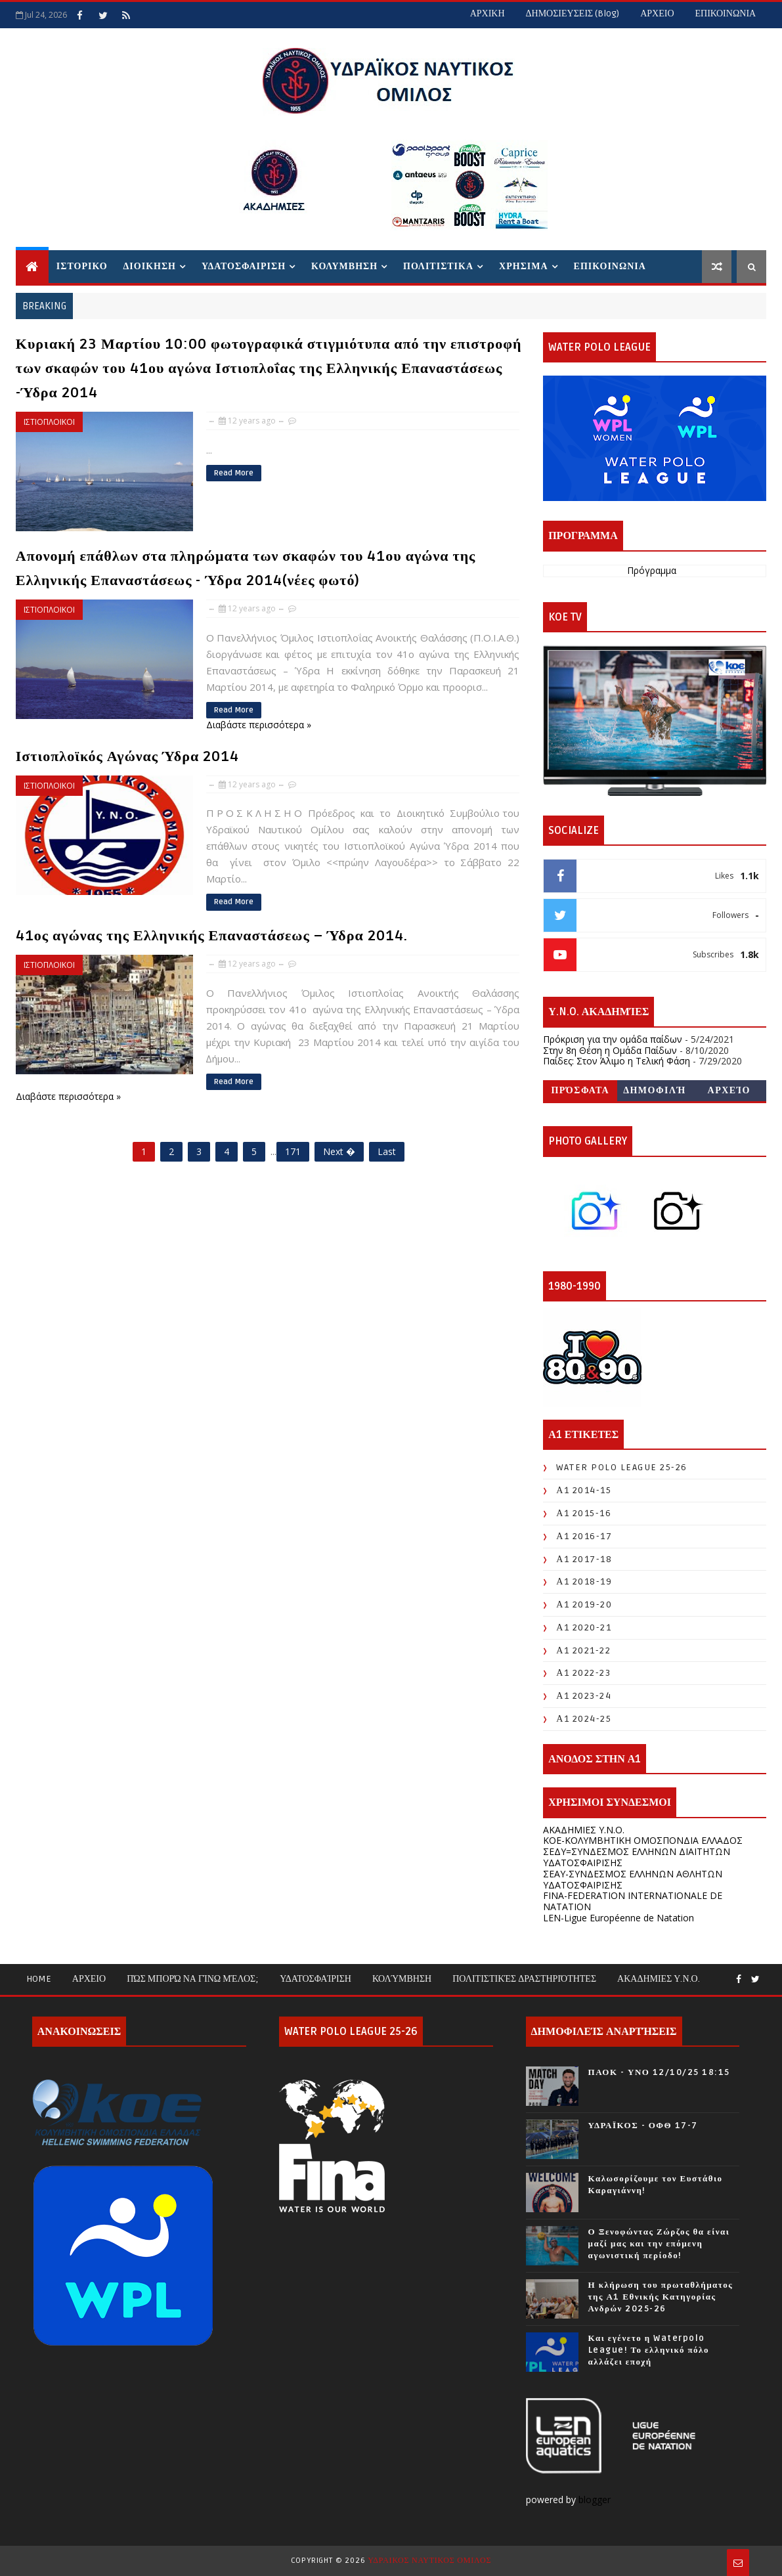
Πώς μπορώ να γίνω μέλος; (193, 1978)
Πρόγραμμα (651, 571)
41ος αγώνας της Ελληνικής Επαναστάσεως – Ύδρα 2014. (212, 935)
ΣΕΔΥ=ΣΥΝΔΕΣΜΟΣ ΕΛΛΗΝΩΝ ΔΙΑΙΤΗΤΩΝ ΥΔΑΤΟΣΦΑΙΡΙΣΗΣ (636, 1857)
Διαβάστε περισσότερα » (258, 724)
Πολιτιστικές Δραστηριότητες (524, 1978)
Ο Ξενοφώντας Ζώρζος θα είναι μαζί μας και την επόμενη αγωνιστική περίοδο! (659, 2244)
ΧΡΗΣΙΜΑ (523, 266)
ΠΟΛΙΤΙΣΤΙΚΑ (438, 266)
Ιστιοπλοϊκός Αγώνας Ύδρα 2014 (127, 756)
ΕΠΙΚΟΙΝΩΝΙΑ (725, 13)
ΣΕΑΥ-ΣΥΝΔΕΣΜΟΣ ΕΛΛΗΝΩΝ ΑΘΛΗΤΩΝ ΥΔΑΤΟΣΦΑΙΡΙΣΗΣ (632, 1879)
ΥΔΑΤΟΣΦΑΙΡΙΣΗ (244, 266)
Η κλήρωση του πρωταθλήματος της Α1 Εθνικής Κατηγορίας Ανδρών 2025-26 (660, 2297)
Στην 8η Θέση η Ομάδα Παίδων (610, 1050)
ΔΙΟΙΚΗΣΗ (149, 266)
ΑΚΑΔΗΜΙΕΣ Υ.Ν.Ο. (583, 1829)
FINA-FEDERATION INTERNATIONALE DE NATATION (632, 1901)
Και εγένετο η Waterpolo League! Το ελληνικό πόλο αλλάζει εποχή (648, 2350)
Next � (339, 1151)
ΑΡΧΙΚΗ (487, 13)
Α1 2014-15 (583, 1490)
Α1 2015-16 (583, 1513)
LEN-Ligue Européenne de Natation (618, 1917)
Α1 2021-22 (583, 1650)
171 (293, 1151)
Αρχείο (729, 1090)
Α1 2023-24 (583, 1695)
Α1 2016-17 (584, 1536)
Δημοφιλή (654, 1090)
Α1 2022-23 (583, 1672)
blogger (595, 2499)
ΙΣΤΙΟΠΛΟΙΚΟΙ (49, 421)
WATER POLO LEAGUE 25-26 (621, 1467)
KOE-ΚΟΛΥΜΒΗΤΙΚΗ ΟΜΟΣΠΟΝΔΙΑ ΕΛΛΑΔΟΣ (643, 1840)
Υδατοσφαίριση (315, 1978)
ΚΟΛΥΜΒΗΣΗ (344, 266)
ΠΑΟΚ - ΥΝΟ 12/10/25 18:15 (659, 2072)
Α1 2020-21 (583, 1627)
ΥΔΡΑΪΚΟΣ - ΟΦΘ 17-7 (643, 2125)
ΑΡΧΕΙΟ (657, 13)
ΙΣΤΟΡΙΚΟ (82, 266)
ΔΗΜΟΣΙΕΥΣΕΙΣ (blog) (573, 13)
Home (38, 1978)
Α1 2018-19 (584, 1581)
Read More (233, 473)
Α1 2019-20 (584, 1604)
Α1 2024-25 (583, 1718)
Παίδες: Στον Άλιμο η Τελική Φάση (616, 1061)
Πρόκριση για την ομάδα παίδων (612, 1039)
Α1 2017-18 (584, 1559)
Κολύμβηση (401, 1978)
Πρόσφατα (580, 1090)
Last (387, 1151)
